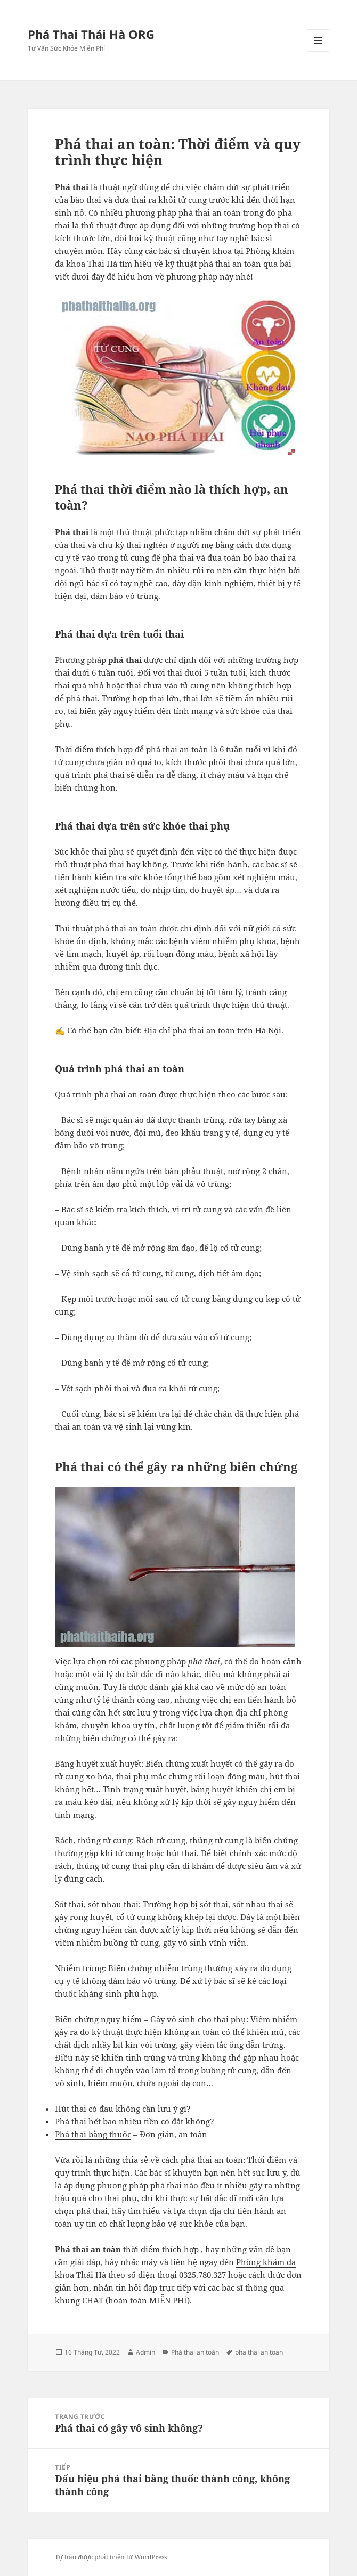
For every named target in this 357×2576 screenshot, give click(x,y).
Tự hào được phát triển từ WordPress (111, 2557)
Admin (145, 2352)
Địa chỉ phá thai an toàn (189, 1030)
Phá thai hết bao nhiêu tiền (107, 2121)
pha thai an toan (259, 2352)
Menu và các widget (318, 51)
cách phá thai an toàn (202, 2159)
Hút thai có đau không (97, 2108)
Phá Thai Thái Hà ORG (91, 34)
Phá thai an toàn (195, 2352)
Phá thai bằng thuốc (93, 2134)
